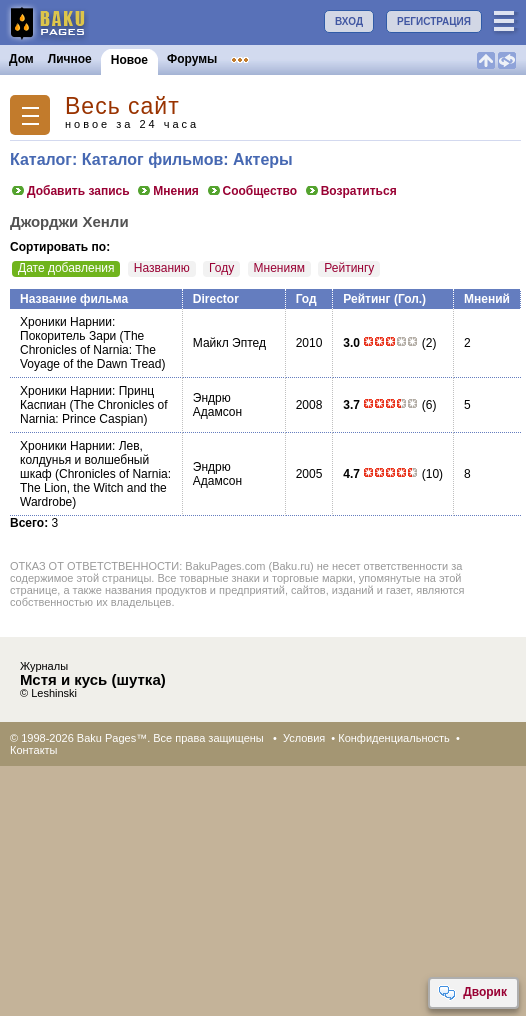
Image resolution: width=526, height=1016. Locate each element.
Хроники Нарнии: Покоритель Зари (68, 329)
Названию (162, 268)
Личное (70, 59)
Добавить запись (70, 191)
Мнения (167, 191)
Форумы (192, 59)
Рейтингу (349, 268)
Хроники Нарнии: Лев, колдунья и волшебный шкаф (84, 460)
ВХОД (349, 21)
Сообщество (251, 191)
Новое (129, 60)
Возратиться (350, 191)
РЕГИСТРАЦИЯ (434, 21)
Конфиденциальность (394, 738)
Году (221, 268)
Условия (304, 738)
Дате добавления (66, 268)
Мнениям (279, 268)
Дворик (472, 993)
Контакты (34, 750)
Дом (21, 59)
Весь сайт (122, 106)
